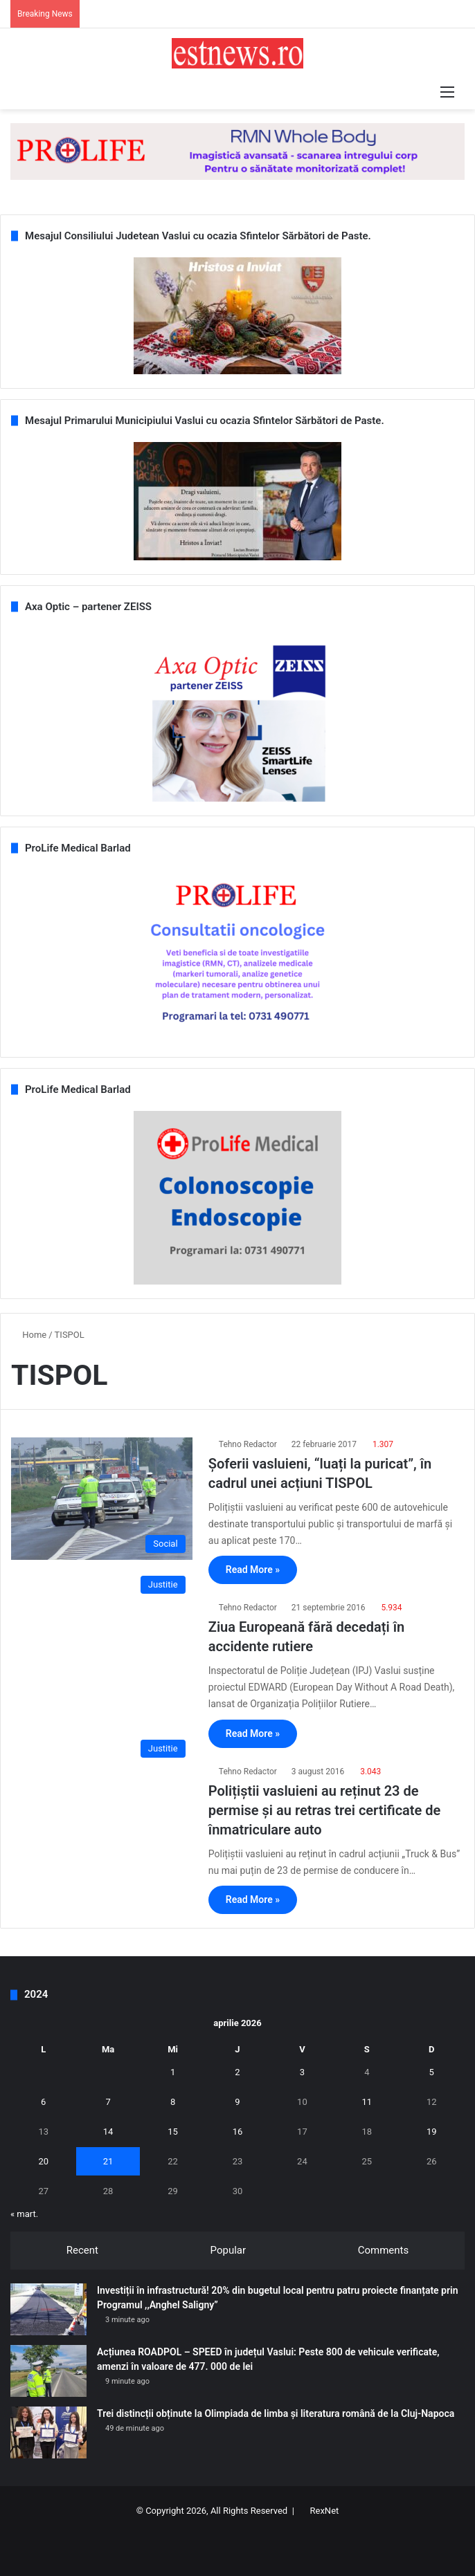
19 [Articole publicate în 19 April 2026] (432, 2131)
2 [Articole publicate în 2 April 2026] (237, 2072)
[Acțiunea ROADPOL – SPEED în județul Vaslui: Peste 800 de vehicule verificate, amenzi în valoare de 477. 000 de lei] (48, 2371)
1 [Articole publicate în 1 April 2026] (172, 2072)
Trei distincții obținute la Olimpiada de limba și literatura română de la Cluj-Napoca (275, 2413)
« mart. (24, 2214)
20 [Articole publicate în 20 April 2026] (43, 2161)
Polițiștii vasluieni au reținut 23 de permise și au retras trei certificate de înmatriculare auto (324, 1810)
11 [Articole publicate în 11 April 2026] (367, 2102)
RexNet (324, 2510)
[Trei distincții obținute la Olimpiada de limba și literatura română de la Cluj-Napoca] (48, 2432)
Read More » (253, 1569)
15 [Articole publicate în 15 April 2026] (173, 2131)
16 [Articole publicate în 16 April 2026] (238, 2131)
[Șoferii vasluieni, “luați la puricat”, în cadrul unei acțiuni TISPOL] (101, 1498)
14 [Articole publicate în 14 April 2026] (108, 2131)
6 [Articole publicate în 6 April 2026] (43, 2102)
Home (28, 1335)
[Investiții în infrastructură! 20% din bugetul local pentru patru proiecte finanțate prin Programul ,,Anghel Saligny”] (48, 2309)
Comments (383, 2250)
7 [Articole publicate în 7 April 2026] (107, 2102)
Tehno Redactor (248, 1444)
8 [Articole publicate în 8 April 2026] (172, 2102)
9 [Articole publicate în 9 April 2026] (237, 2102)
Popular (228, 2250)
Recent (82, 2250)
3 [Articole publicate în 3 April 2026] (302, 2072)
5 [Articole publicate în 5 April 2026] (431, 2072)
